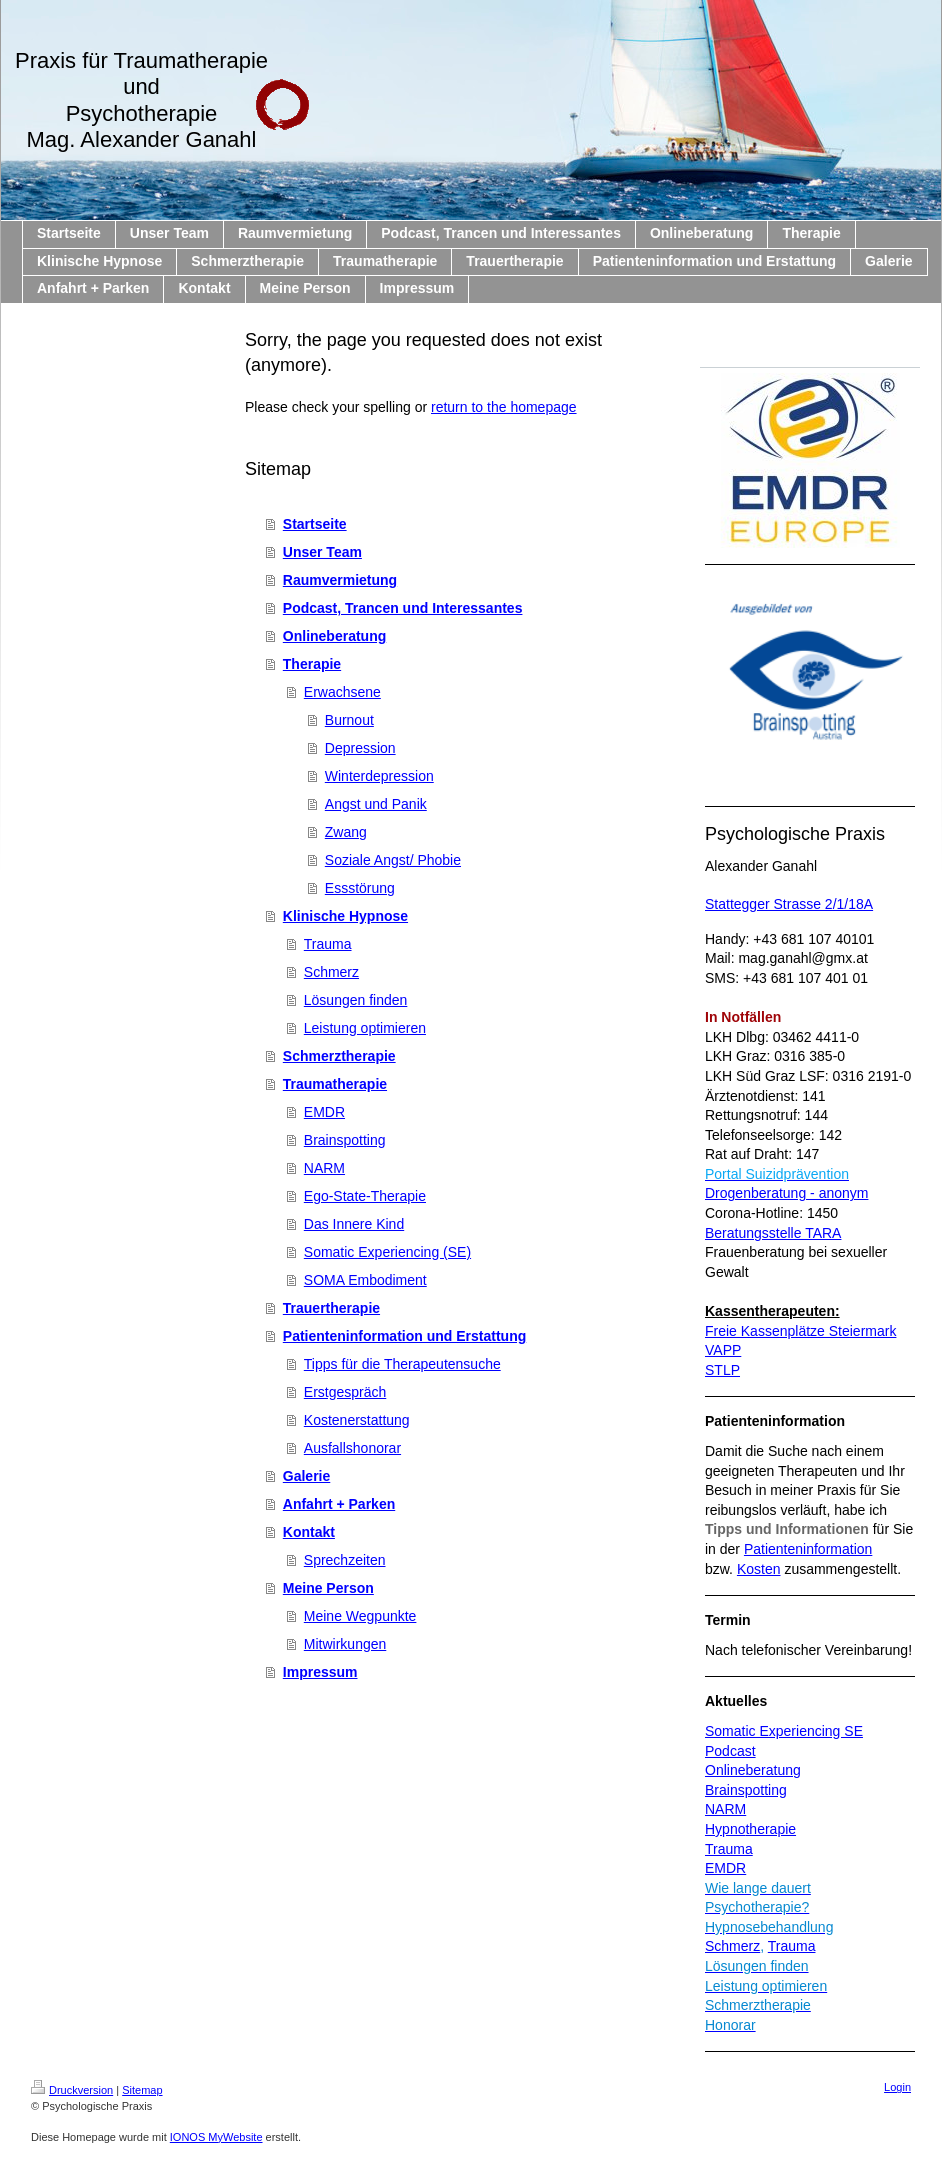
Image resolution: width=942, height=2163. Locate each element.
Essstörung (360, 888)
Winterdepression (379, 776)
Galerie (306, 1476)
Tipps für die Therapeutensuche (402, 1364)
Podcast (730, 1751)
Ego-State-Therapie (365, 1196)
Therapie (312, 664)
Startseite (315, 524)
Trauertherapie (331, 1308)
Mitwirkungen (345, 1644)
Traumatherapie (335, 1084)
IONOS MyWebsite (216, 2137)
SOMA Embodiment (365, 1280)
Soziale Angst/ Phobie (393, 860)
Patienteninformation (808, 1549)
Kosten (759, 1569)
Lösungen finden (356, 1000)
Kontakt (309, 1532)
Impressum (320, 1672)
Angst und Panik (376, 804)
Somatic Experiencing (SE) (387, 1252)
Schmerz (331, 972)
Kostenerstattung (357, 1420)
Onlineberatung (334, 636)
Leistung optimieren (365, 1028)
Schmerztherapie (339, 1056)
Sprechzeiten (345, 1560)
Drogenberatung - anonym (786, 1193)
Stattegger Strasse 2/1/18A (789, 904)
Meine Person (328, 1588)
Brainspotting (345, 1140)
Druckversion (72, 2090)
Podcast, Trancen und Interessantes (403, 608)
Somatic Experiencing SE (784, 1731)
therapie (770, 1829)
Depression (360, 748)
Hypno (725, 1829)
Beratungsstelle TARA (773, 1233)
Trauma (328, 944)
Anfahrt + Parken (339, 1504)
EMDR (324, 1112)
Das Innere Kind (354, 1224)
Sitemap (142, 2090)
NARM (324, 1168)
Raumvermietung (340, 580)
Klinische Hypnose (345, 916)
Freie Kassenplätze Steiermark (800, 1331)
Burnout (349, 720)
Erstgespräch (345, 1392)
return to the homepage (504, 407)
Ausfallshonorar (352, 1448)
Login (897, 2087)
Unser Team (322, 552)
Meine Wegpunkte (360, 1616)
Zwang (346, 832)
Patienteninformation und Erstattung (404, 1336)
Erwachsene (342, 692)
